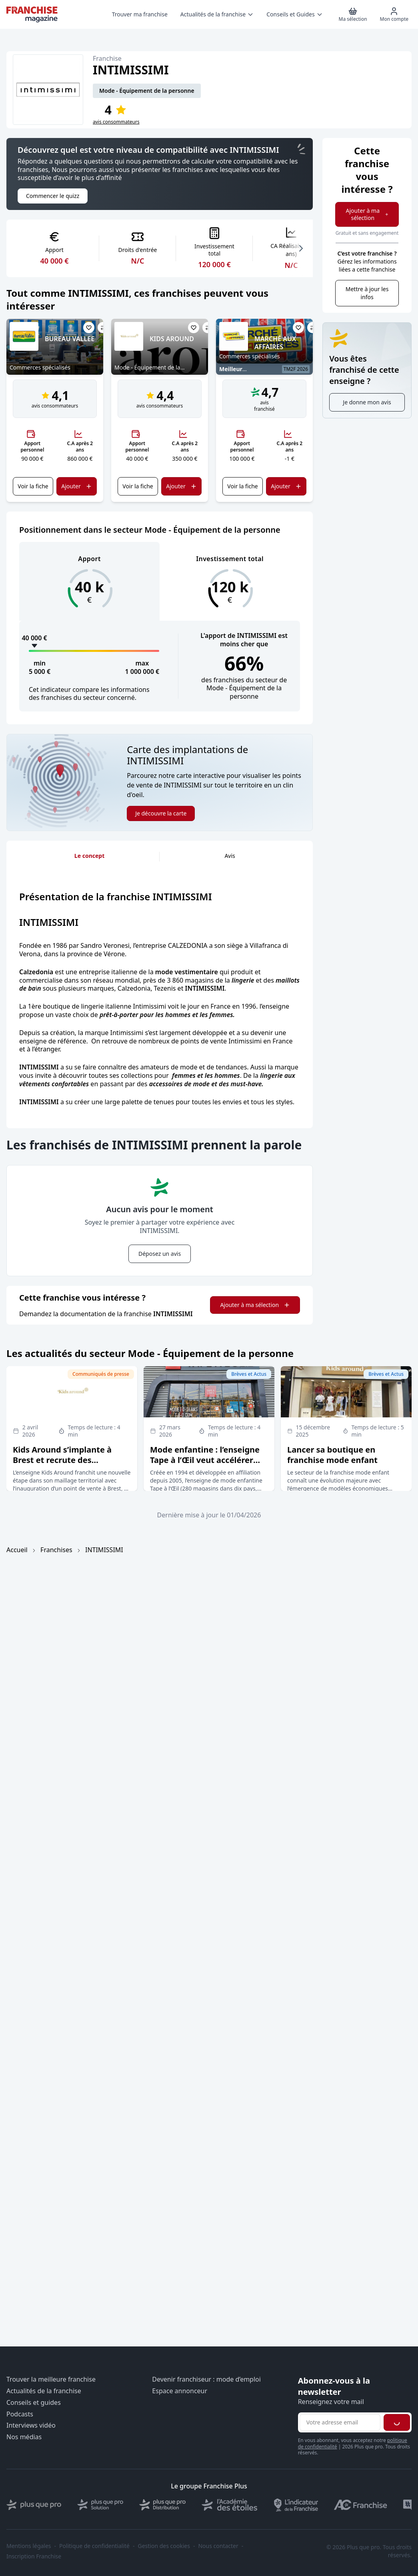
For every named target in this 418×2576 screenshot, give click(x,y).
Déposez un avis (159, 1253)
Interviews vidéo (31, 2425)
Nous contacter (218, 2546)
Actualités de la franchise (43, 2391)
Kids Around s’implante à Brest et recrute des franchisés (62, 1460)
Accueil (17, 1549)
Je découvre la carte (160, 813)
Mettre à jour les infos (367, 293)
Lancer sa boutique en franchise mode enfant (332, 1454)
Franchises (56, 1549)
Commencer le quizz (52, 196)
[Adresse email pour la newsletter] (340, 2422)
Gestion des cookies (164, 2546)
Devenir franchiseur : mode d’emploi (206, 2379)
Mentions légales (28, 2546)
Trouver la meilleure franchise (51, 2379)
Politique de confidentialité (94, 2546)
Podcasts (19, 2414)
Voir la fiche (33, 486)
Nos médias (24, 2437)
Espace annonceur (179, 2391)
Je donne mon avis (367, 402)
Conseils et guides (33, 2402)
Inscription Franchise (33, 2556)
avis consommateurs (116, 122)
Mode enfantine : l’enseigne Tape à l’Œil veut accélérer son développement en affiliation (205, 1465)
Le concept (89, 855)
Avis (229, 855)
